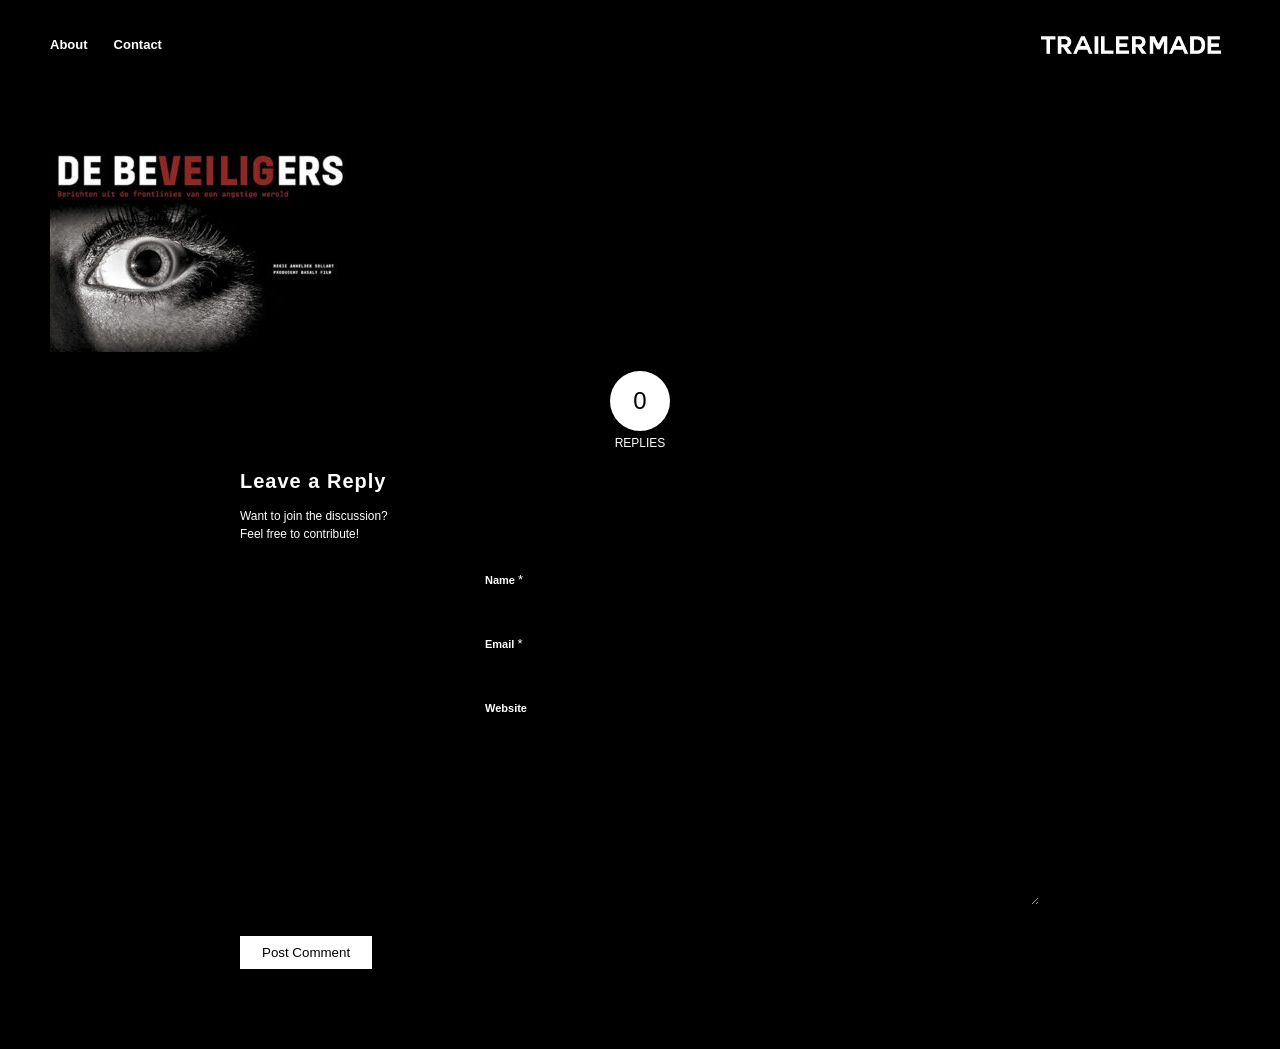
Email (503, 643)
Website (506, 708)
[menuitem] (69, 45)
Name (504, 579)
